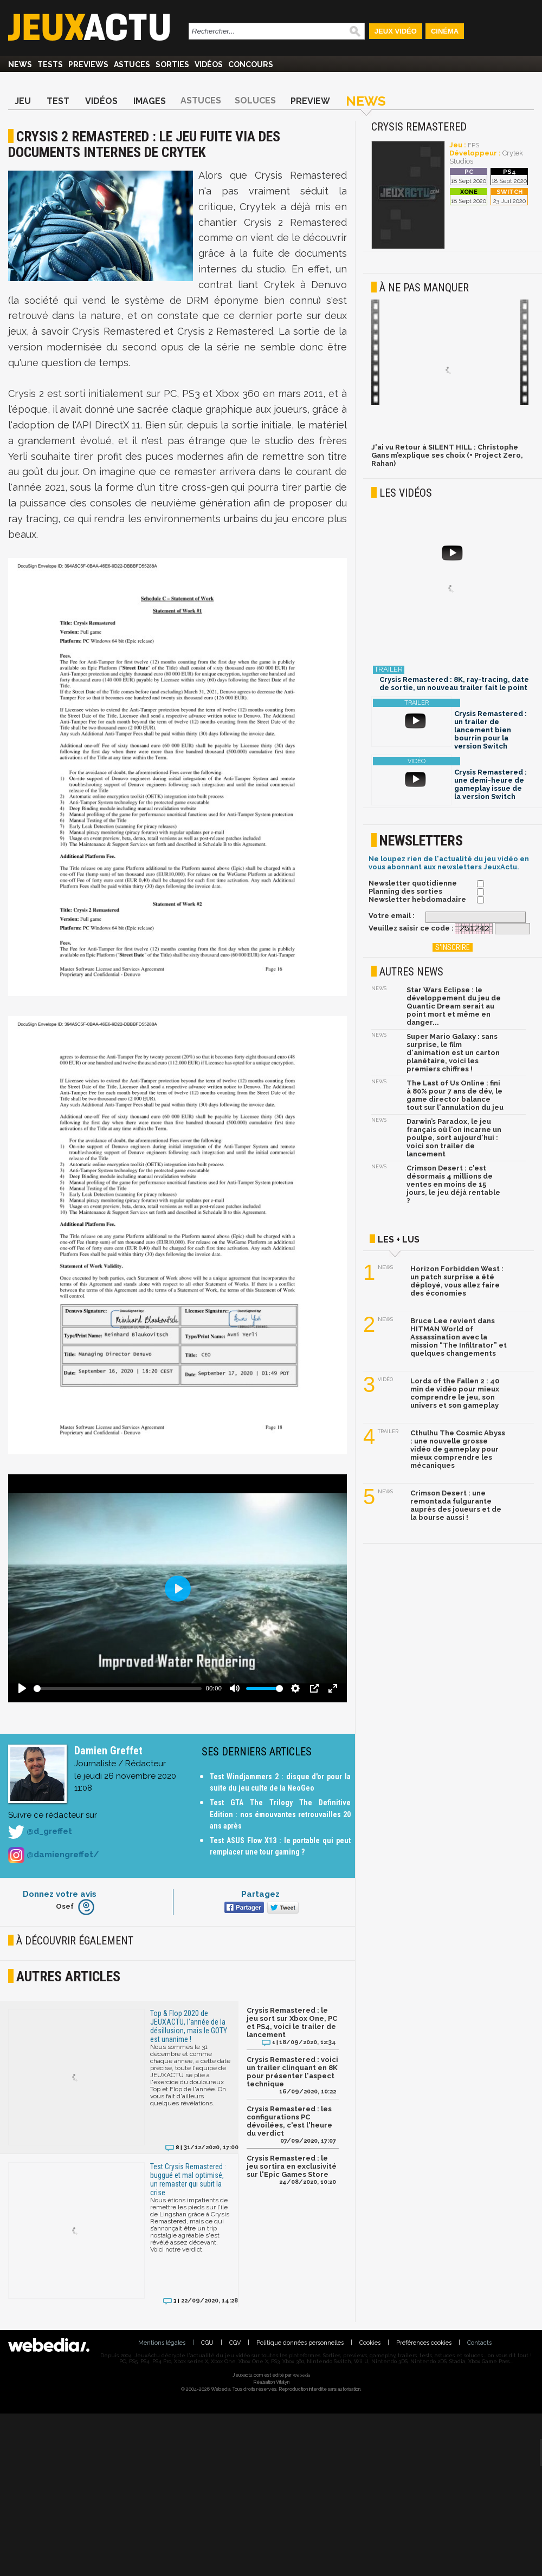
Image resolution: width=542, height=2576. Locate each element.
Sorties (172, 64)
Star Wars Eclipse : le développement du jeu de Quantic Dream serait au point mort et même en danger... (453, 1006)
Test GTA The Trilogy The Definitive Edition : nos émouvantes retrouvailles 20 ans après (280, 1814)
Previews (88, 64)
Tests (50, 64)
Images (149, 101)
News (20, 64)
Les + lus (399, 1239)
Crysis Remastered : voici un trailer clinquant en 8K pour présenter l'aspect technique (292, 2071)
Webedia (301, 2375)
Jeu (23, 101)
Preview (310, 101)
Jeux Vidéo (396, 31)
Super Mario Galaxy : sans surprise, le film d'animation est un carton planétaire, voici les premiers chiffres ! (453, 1052)
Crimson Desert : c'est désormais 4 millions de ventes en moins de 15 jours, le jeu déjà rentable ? (453, 1184)
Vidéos (209, 64)
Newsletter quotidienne (413, 883)
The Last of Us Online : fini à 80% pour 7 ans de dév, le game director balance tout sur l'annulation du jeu (455, 1095)
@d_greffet (40, 1831)
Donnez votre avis (59, 1894)
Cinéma (445, 31)
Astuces (132, 64)
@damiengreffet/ (53, 1855)
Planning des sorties (405, 891)
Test (58, 101)
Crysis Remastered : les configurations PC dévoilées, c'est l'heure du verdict (289, 2121)
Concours (250, 64)
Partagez (260, 1894)
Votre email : (392, 916)
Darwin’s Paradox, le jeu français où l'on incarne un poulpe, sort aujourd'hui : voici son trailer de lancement (453, 1137)
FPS (473, 145)
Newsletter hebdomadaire (417, 899)
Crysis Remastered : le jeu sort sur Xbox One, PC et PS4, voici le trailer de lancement (292, 2022)
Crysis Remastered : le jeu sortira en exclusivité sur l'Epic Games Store (292, 2166)
